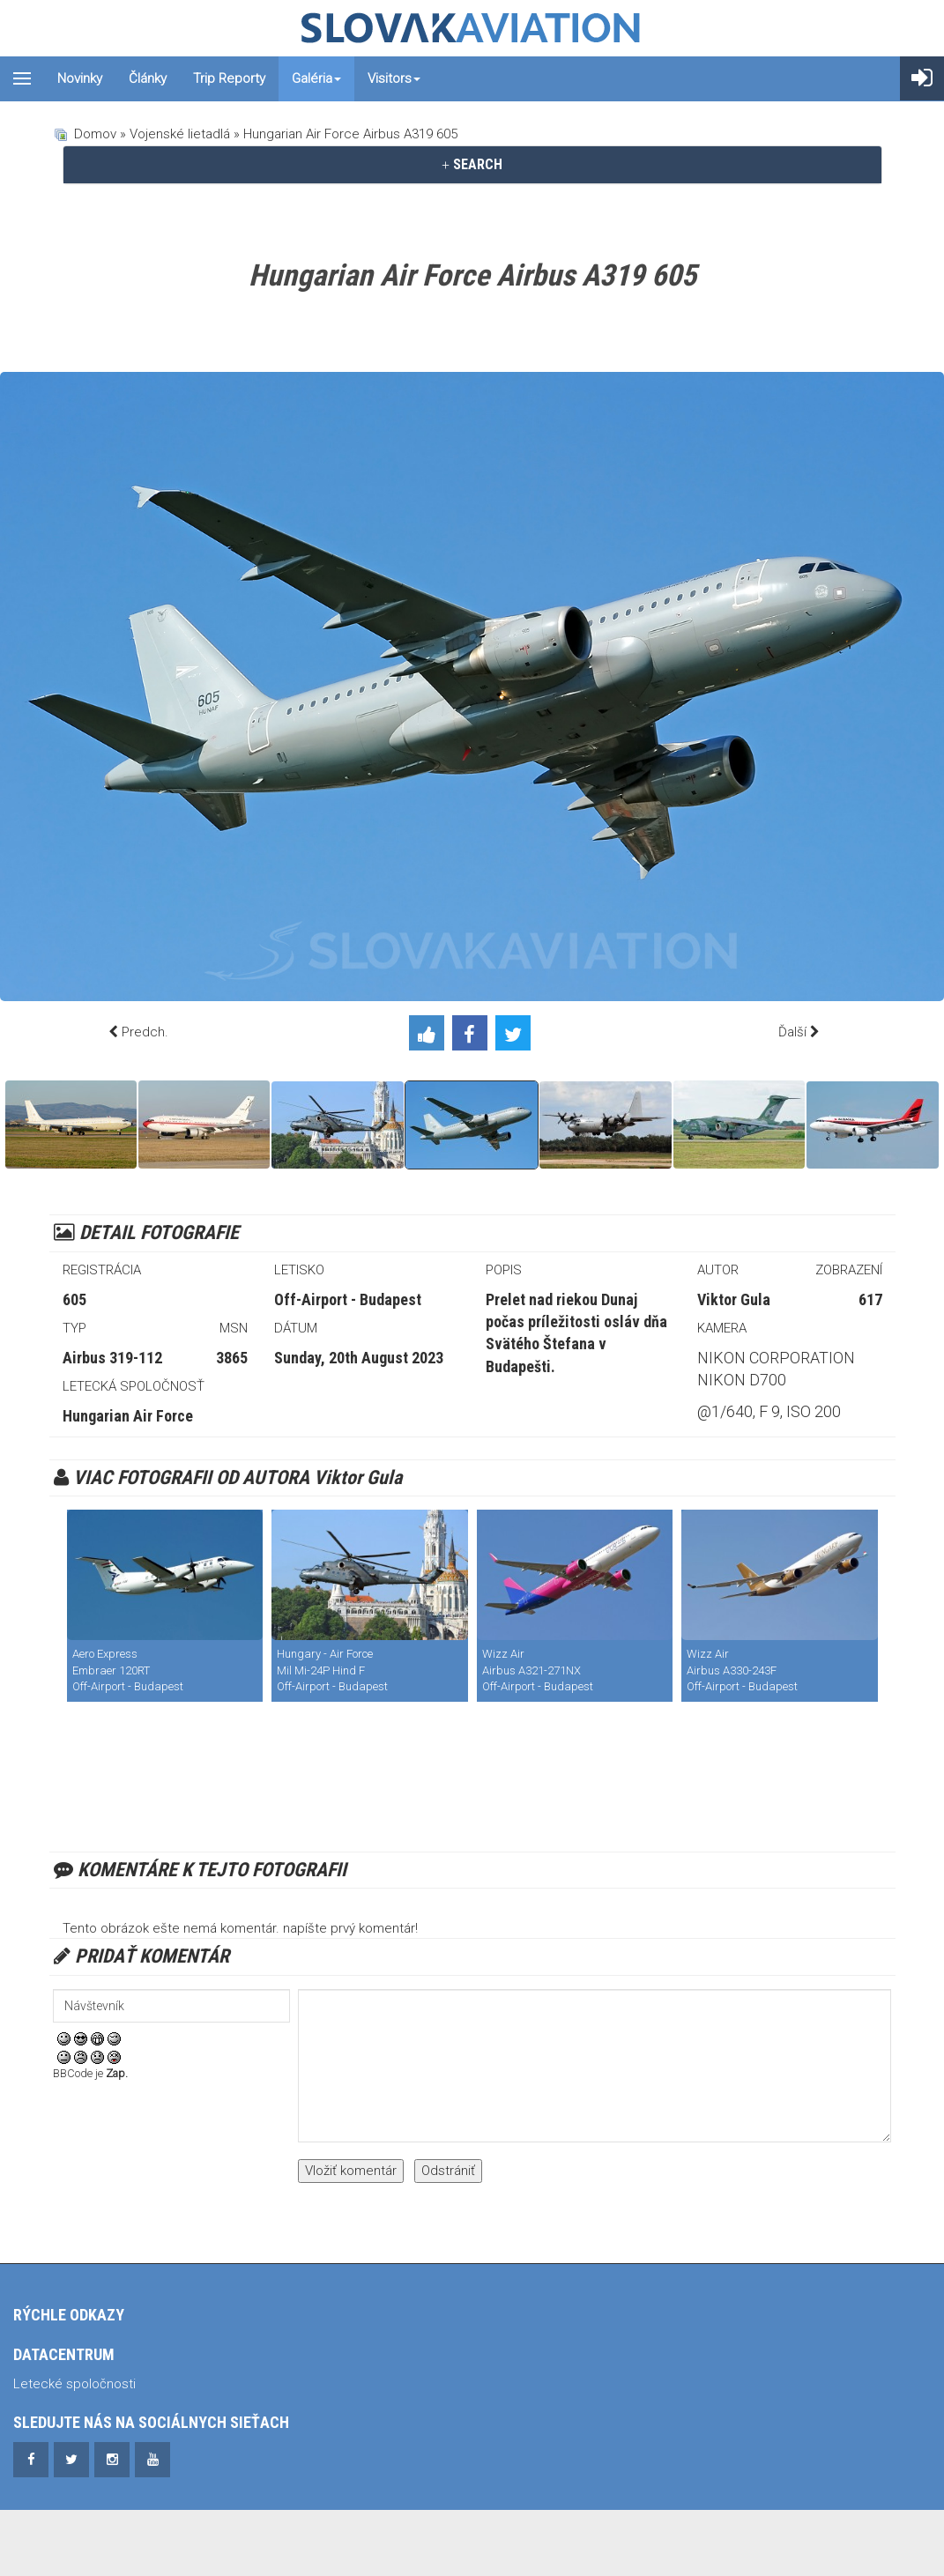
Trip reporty (229, 78)
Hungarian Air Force (128, 1416)
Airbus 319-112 (112, 1357)
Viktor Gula (733, 1299)
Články (148, 78)
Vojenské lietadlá (180, 134)
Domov (95, 134)
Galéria (316, 78)
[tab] (472, 164)
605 (74, 1299)
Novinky (79, 78)
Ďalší (792, 1032)
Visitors (394, 78)
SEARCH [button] (472, 164)
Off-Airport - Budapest (347, 1299)
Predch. (145, 1032)
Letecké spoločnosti (74, 2384)
